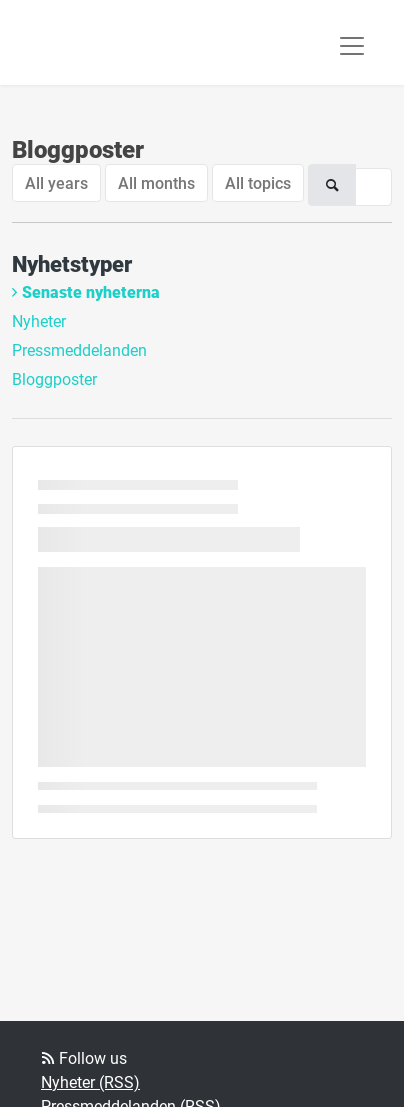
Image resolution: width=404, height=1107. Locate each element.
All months (156, 182)
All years (56, 182)
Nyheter (39, 320)
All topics (258, 182)
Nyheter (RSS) (90, 1081)
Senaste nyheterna (91, 291)
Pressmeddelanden (79, 349)
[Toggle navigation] (352, 46)
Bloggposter (54, 378)
